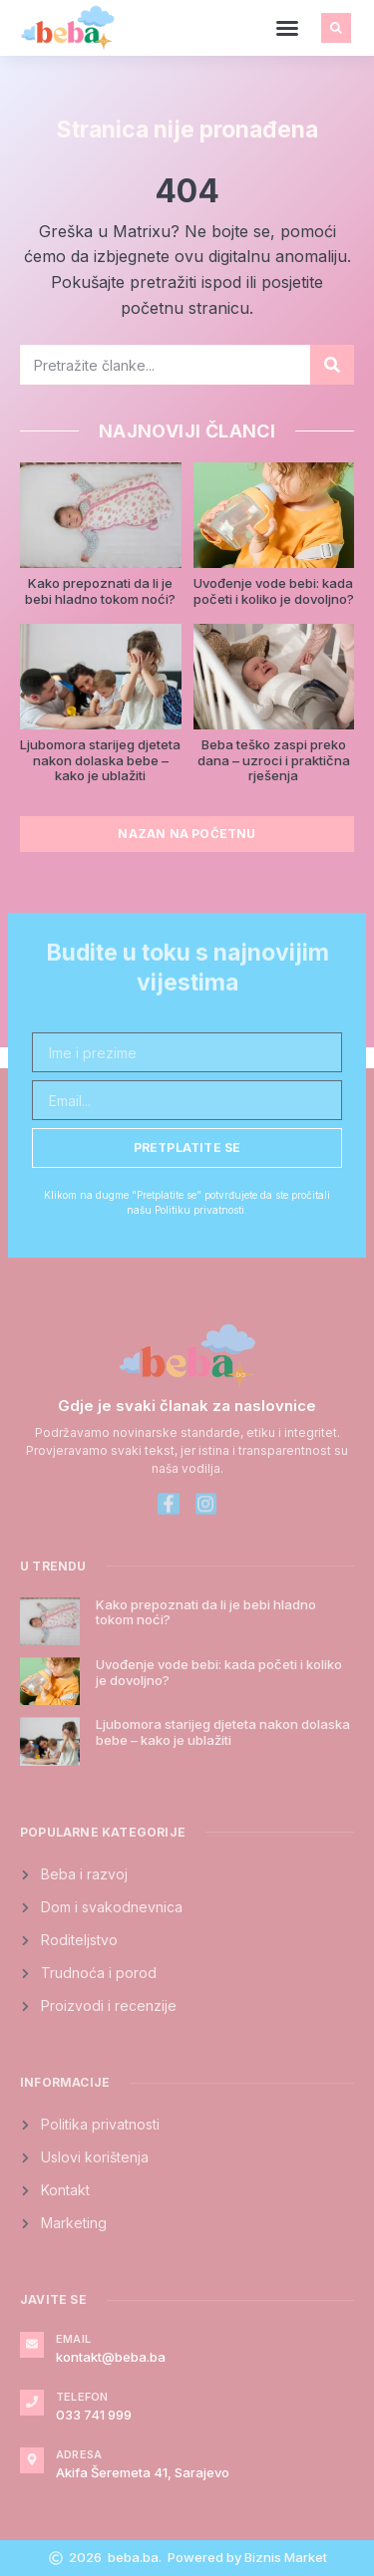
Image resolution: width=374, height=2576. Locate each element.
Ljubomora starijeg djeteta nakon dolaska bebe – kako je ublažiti (100, 759)
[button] (287, 28)
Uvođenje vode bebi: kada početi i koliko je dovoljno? (273, 591)
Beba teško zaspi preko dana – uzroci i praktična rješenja (273, 759)
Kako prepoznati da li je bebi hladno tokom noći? (100, 591)
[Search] (332, 365)
